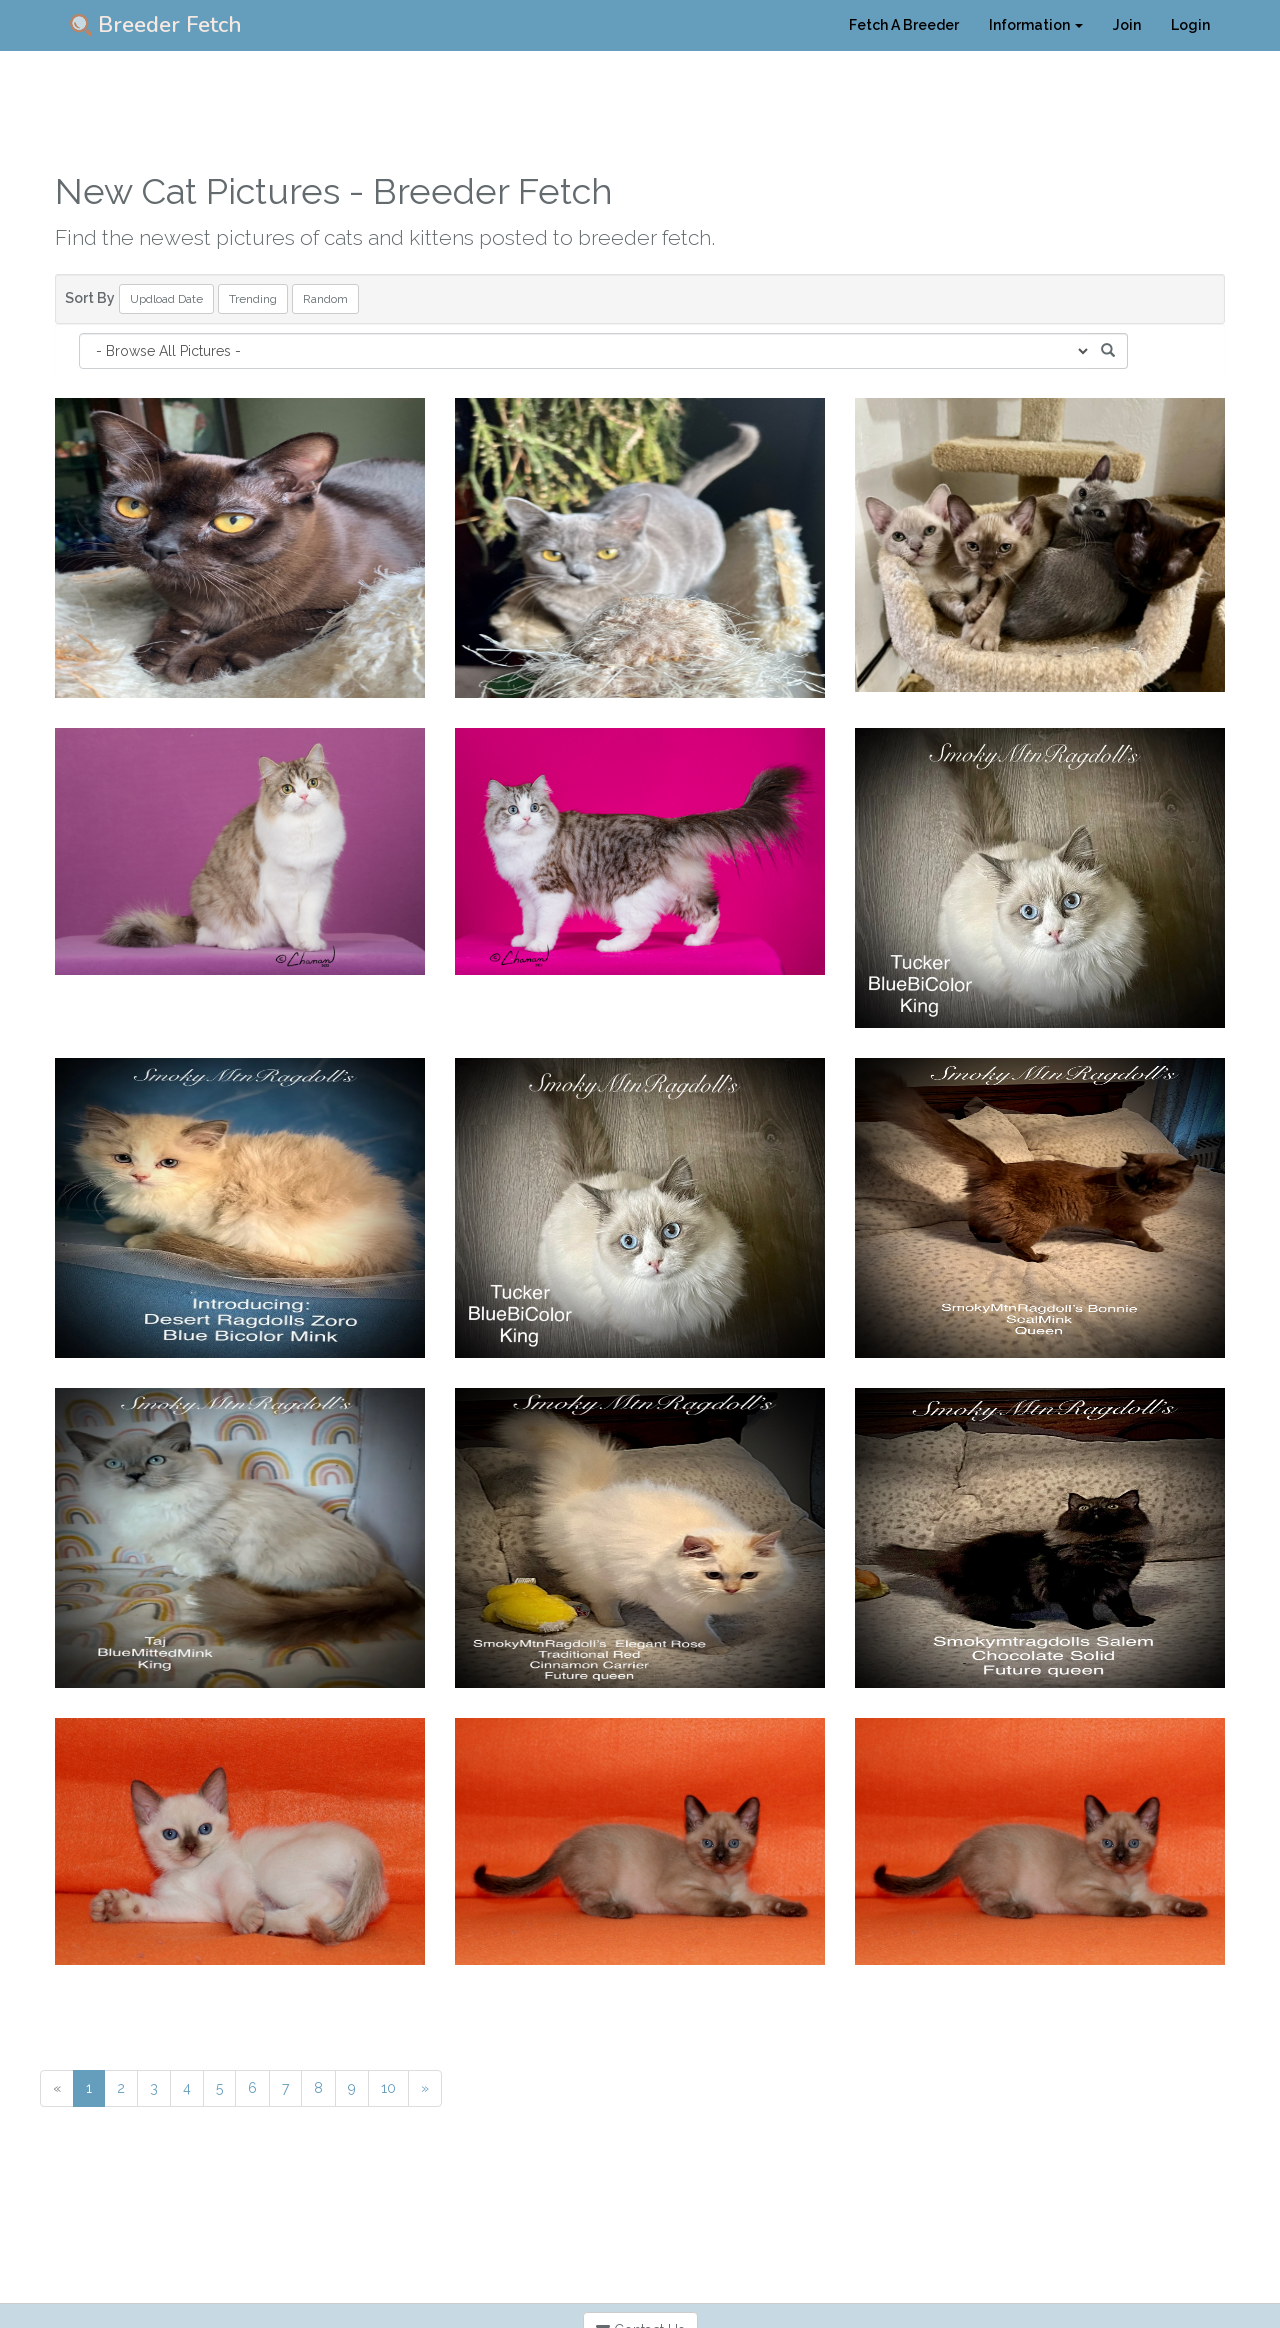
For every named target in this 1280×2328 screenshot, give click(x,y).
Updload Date (166, 299)
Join (1127, 25)
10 (388, 2088)
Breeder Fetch (156, 25)
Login (1190, 25)
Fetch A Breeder (904, 25)
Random (325, 299)
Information (1036, 25)
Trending (253, 299)
